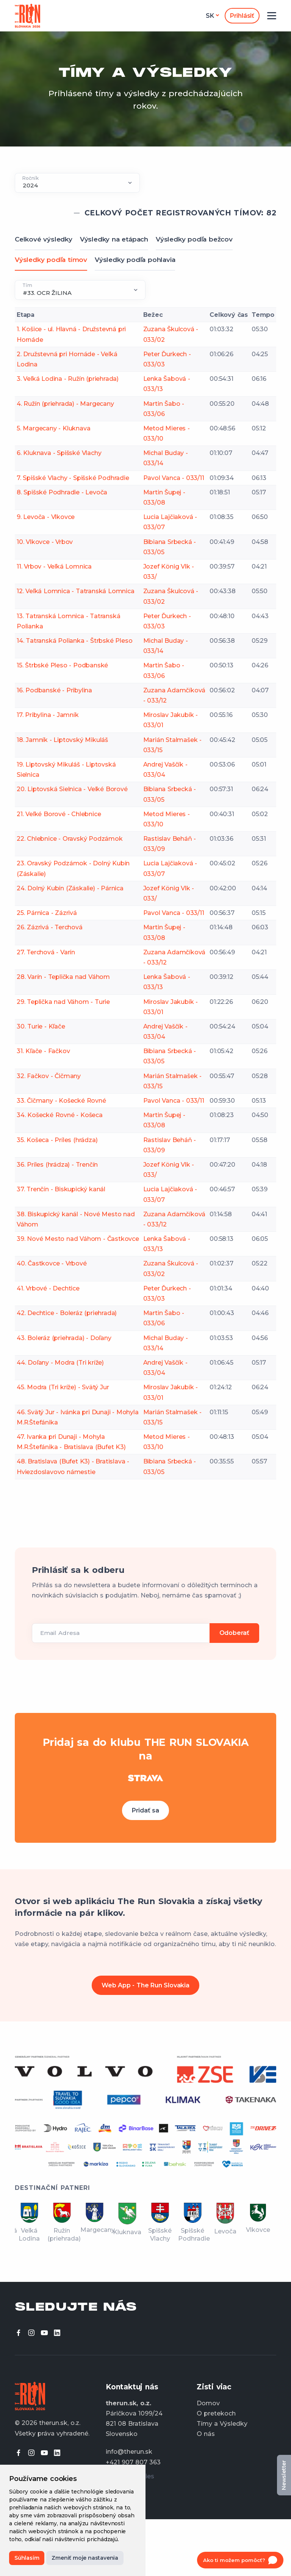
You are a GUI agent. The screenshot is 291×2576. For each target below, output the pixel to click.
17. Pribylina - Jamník (48, 714)
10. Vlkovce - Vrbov (45, 541)
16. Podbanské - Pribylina (54, 690)
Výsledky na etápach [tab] (114, 239)
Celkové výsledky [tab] (43, 239)
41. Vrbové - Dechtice (48, 1288)
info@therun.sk (129, 2451)
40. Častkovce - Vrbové (52, 1263)
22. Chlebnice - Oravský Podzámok (70, 838)
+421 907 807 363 (133, 2462)
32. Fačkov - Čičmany (49, 1076)
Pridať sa (145, 1810)
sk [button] (210, 15)
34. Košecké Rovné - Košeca (60, 1115)
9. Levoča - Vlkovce (46, 516)
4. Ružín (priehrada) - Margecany (65, 403)
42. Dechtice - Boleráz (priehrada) (67, 1313)
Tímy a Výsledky (222, 2423)
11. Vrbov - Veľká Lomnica (54, 566)
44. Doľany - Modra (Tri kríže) (60, 1362)
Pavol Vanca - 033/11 (173, 478)
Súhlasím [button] (26, 2557)
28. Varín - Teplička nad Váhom (63, 976)
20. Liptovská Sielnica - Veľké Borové (72, 789)
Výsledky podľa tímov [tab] (51, 259)
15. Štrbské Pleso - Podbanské (62, 665)
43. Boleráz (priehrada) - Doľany (64, 1338)
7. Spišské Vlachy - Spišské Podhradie (73, 478)
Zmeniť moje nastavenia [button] (85, 2557)
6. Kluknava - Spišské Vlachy (59, 453)
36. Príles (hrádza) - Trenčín (57, 1164)
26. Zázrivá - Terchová (50, 927)
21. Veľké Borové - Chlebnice (59, 814)
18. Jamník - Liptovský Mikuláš (62, 739)
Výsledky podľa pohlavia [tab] (135, 259)
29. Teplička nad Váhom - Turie (63, 1001)
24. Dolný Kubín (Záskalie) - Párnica (70, 888)
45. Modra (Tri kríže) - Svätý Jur (63, 1387)
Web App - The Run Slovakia (145, 1985)
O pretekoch (216, 2413)
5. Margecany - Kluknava (53, 428)
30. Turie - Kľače (41, 1026)
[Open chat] (240, 2560)
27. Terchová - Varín (46, 952)
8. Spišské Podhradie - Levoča (62, 492)
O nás (206, 2433)
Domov (208, 2403)
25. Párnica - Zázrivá (47, 912)
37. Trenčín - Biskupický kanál (61, 1189)
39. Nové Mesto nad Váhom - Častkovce (78, 1238)
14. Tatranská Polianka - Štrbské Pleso (74, 640)
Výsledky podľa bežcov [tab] (194, 239)
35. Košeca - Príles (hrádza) (57, 1140)
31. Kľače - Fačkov (43, 1051)
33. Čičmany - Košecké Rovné (61, 1100)
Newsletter (283, 2475)
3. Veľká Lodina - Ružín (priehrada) (68, 378)
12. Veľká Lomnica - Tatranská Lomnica (76, 591)
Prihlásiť (242, 15)
